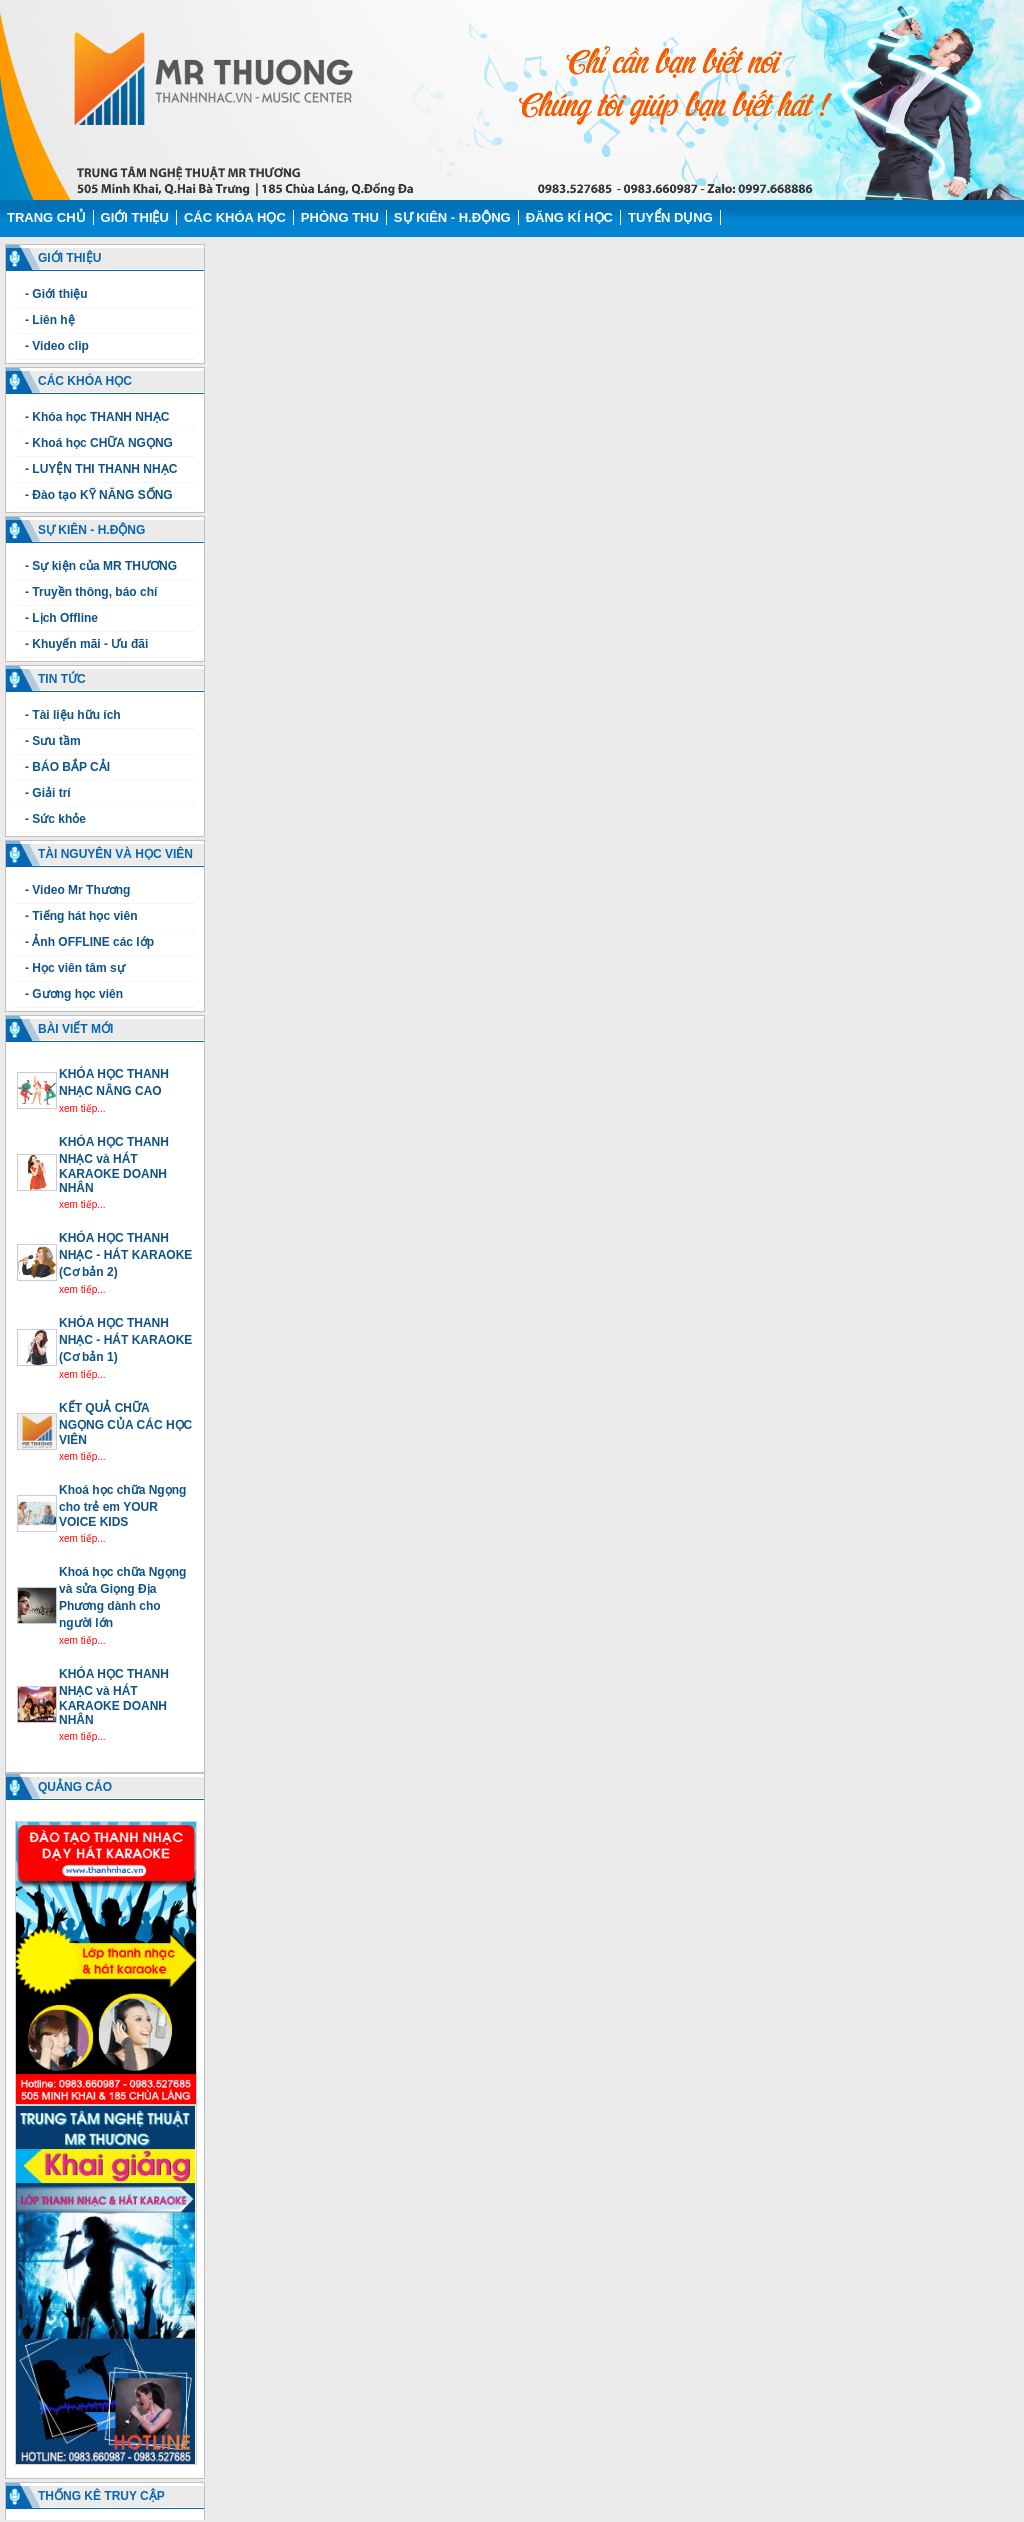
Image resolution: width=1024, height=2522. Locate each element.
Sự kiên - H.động (452, 217)
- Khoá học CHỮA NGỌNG (99, 443)
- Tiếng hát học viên (81, 916)
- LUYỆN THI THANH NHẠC (101, 469)
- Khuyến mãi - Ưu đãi (86, 644)
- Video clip (57, 346)
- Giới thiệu (56, 294)
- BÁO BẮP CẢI (67, 767)
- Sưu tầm (53, 741)
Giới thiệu (135, 217)
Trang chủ (46, 217)
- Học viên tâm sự (75, 968)
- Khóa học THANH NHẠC (97, 417)
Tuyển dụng (670, 217)
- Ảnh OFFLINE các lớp (89, 942)
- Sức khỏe (55, 819)
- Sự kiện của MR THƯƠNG (101, 566)
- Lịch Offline (61, 618)
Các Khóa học (235, 217)
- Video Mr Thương (77, 890)
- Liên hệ (50, 320)
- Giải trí (48, 793)
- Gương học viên (74, 994)
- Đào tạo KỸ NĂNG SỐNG (99, 495)
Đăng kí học (569, 217)
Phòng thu (340, 217)
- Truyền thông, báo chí (91, 592)
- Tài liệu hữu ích (73, 715)
